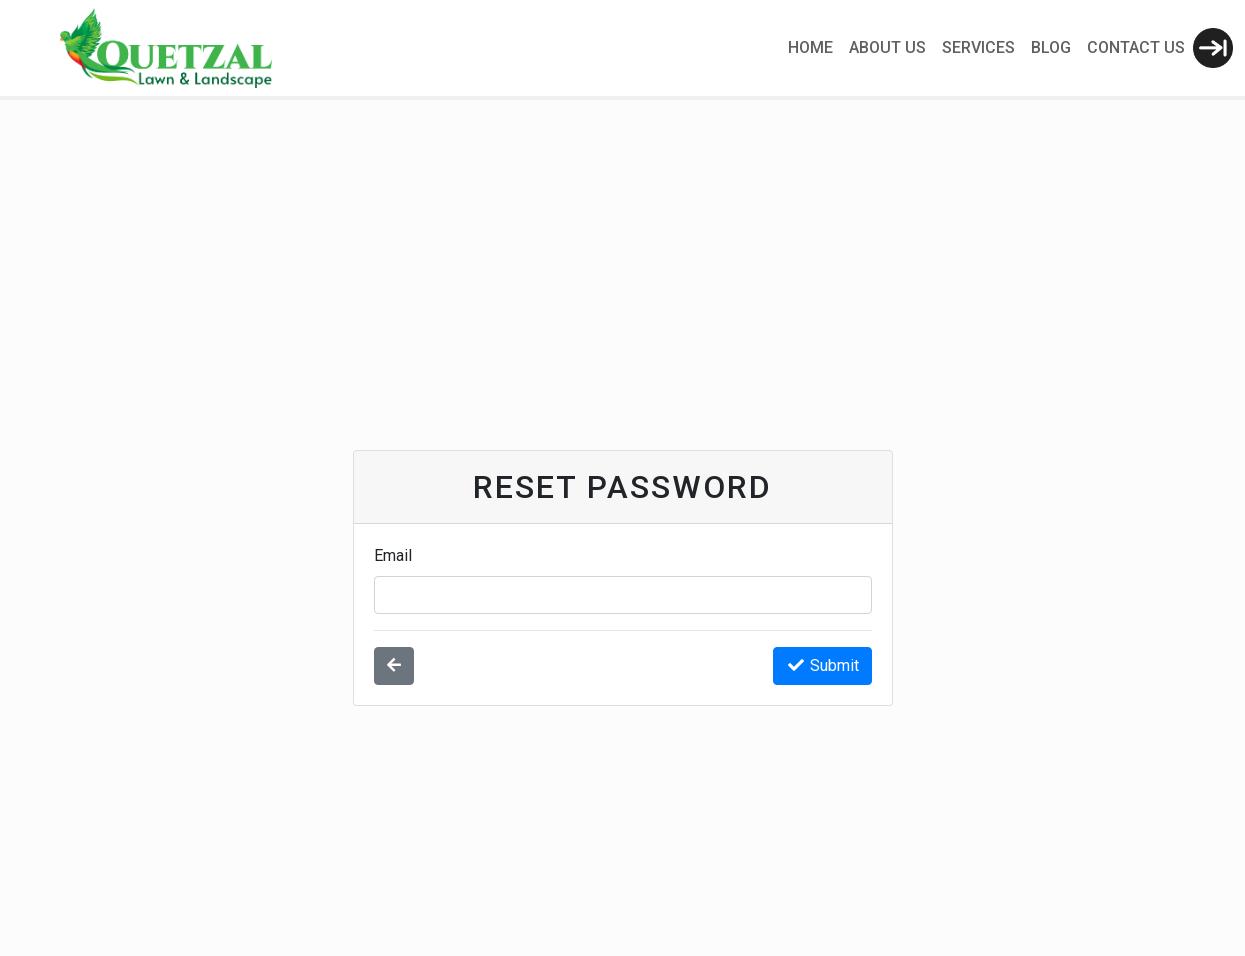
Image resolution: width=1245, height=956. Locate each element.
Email (393, 555)
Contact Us (1136, 47)
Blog (1051, 47)
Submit (822, 665)
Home (810, 47)
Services (978, 47)
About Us (887, 47)
